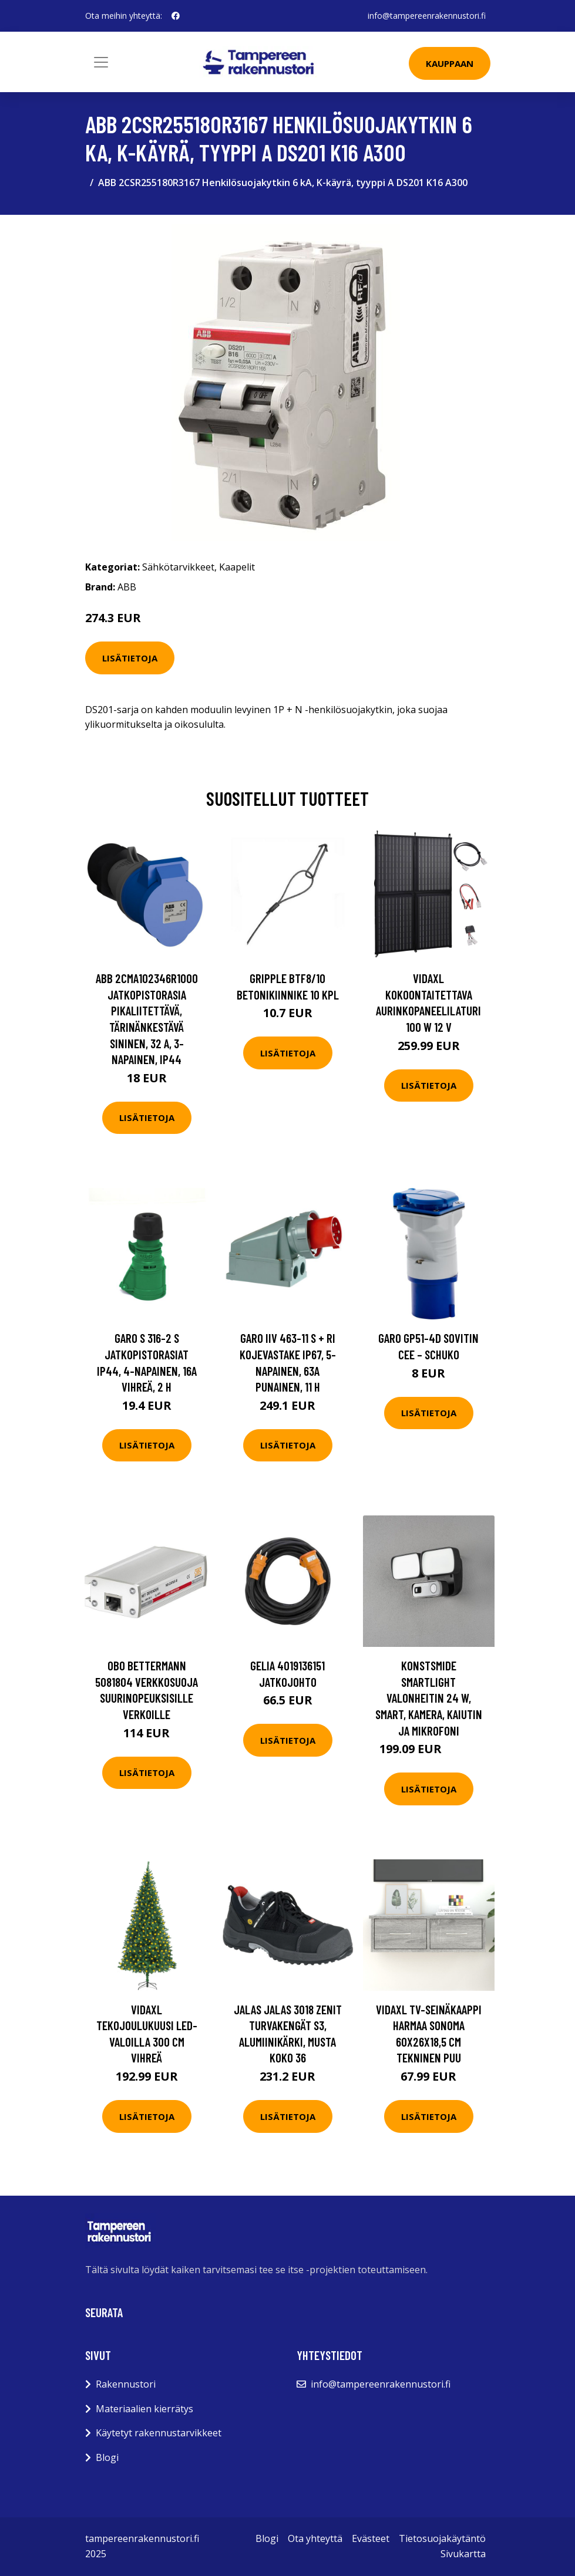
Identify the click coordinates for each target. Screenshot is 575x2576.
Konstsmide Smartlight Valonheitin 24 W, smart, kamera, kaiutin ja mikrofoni (428, 1697)
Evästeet (370, 2538)
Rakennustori (126, 2384)
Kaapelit (237, 567)
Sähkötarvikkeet (178, 567)
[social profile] (175, 16)
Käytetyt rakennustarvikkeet (158, 2432)
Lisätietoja (129, 658)
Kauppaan (449, 63)
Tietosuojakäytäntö (442, 2538)
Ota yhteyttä (315, 2538)
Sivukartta (463, 2553)
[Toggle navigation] (101, 62)
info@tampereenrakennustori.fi (427, 15)
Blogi (107, 2457)
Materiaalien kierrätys (144, 2408)
